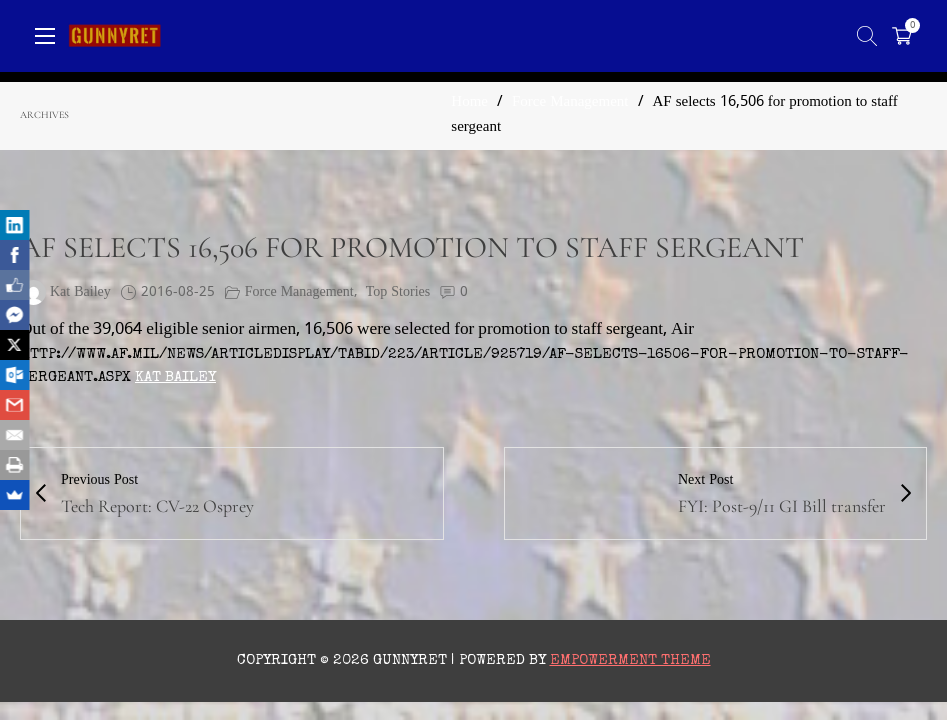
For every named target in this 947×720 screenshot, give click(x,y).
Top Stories (398, 292)
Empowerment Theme (630, 660)
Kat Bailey (175, 377)
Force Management (570, 102)
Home (469, 102)
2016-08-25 (178, 292)
